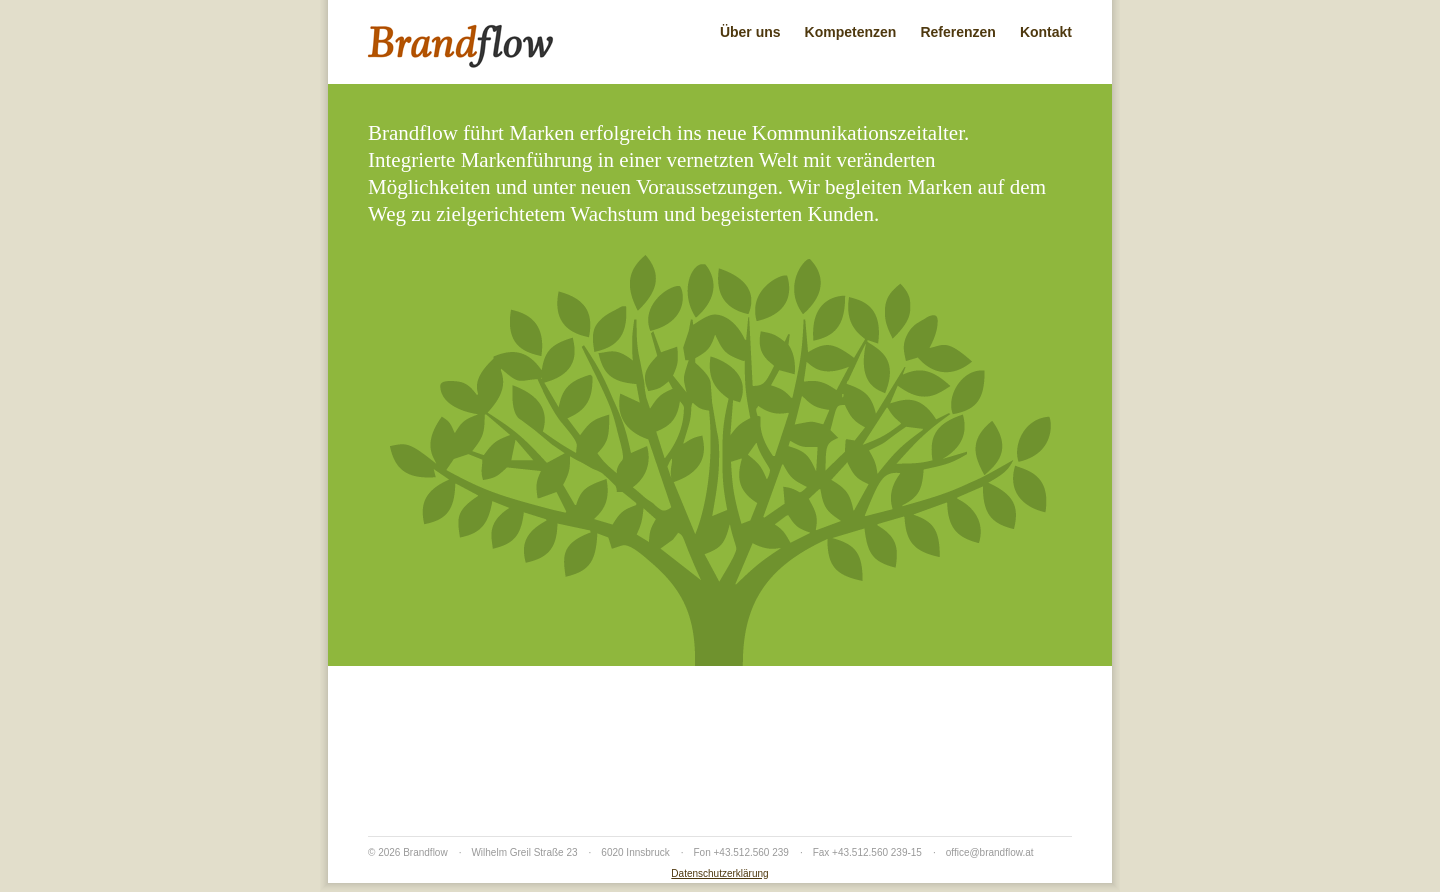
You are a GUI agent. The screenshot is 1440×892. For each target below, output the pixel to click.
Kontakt (1046, 32)
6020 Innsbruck (635, 852)
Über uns (750, 32)
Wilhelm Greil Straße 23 (524, 852)
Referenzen (957, 32)
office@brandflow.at (990, 852)
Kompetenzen (851, 32)
